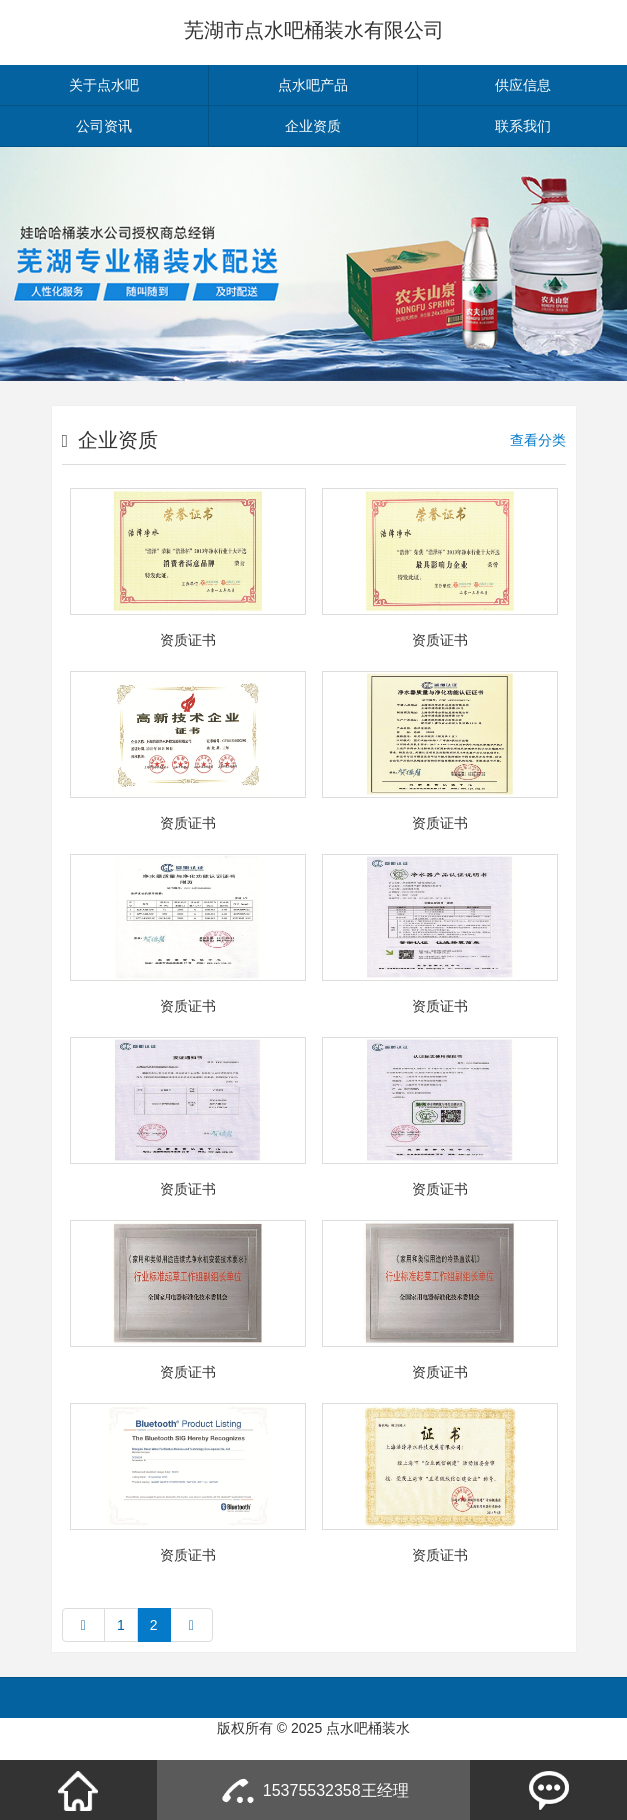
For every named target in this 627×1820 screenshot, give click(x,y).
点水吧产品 (313, 85)
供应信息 (523, 85)
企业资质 (313, 126)
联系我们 (523, 126)
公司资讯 (104, 126)
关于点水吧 (104, 85)
